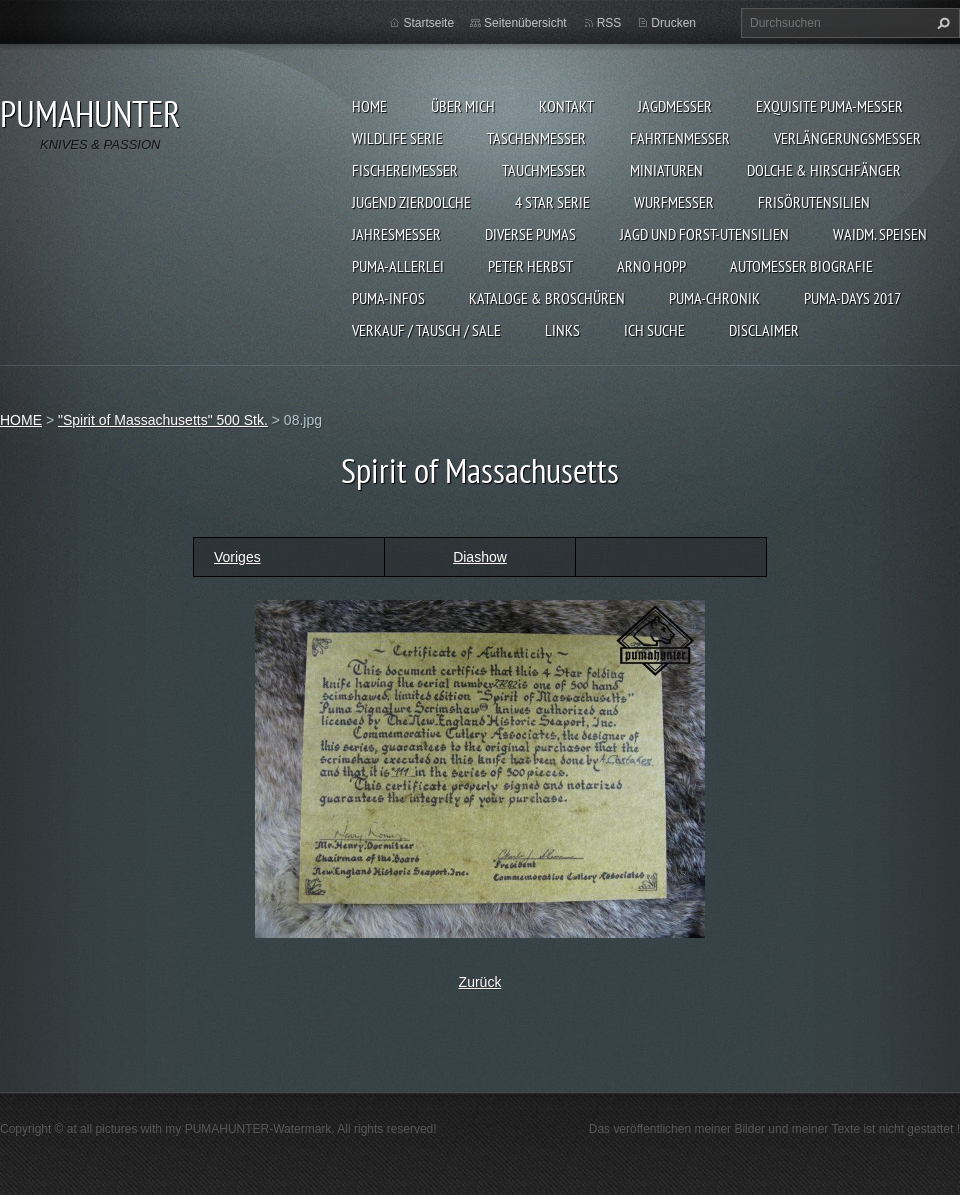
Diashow (480, 557)
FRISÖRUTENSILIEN (814, 202)
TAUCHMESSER (544, 170)
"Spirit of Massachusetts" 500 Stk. (163, 420)
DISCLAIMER (764, 330)
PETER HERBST (530, 266)
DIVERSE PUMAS (530, 234)
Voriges (237, 557)
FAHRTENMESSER (680, 138)
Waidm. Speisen (880, 234)
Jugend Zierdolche (411, 202)
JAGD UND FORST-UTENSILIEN (704, 234)
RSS (609, 23)
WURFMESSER (674, 202)
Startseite (428, 23)
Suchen (941, 23)
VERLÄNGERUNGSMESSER (847, 138)
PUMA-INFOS (388, 298)
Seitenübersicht (525, 23)
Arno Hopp (651, 266)
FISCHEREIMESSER (405, 170)
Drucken (673, 23)
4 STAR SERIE (552, 202)
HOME (369, 106)
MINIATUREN (666, 170)
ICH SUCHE (654, 330)
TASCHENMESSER (536, 138)
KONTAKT (566, 106)
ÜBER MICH (463, 106)
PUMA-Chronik (714, 298)
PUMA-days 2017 (852, 298)
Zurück (480, 982)
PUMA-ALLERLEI (398, 266)
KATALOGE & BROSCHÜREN (547, 298)
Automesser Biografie (801, 266)
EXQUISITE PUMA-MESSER (829, 106)
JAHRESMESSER (396, 234)
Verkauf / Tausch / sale (426, 330)
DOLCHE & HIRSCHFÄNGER (824, 170)
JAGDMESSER (675, 106)
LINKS (562, 330)
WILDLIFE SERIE (397, 138)
